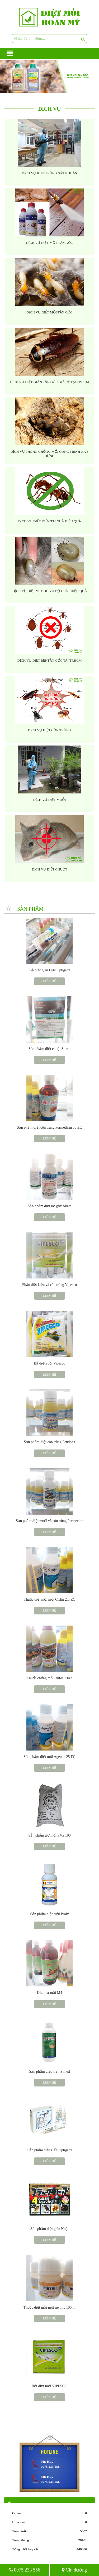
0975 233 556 (24, 2570)
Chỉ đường (74, 2570)
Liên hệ (49, 981)
